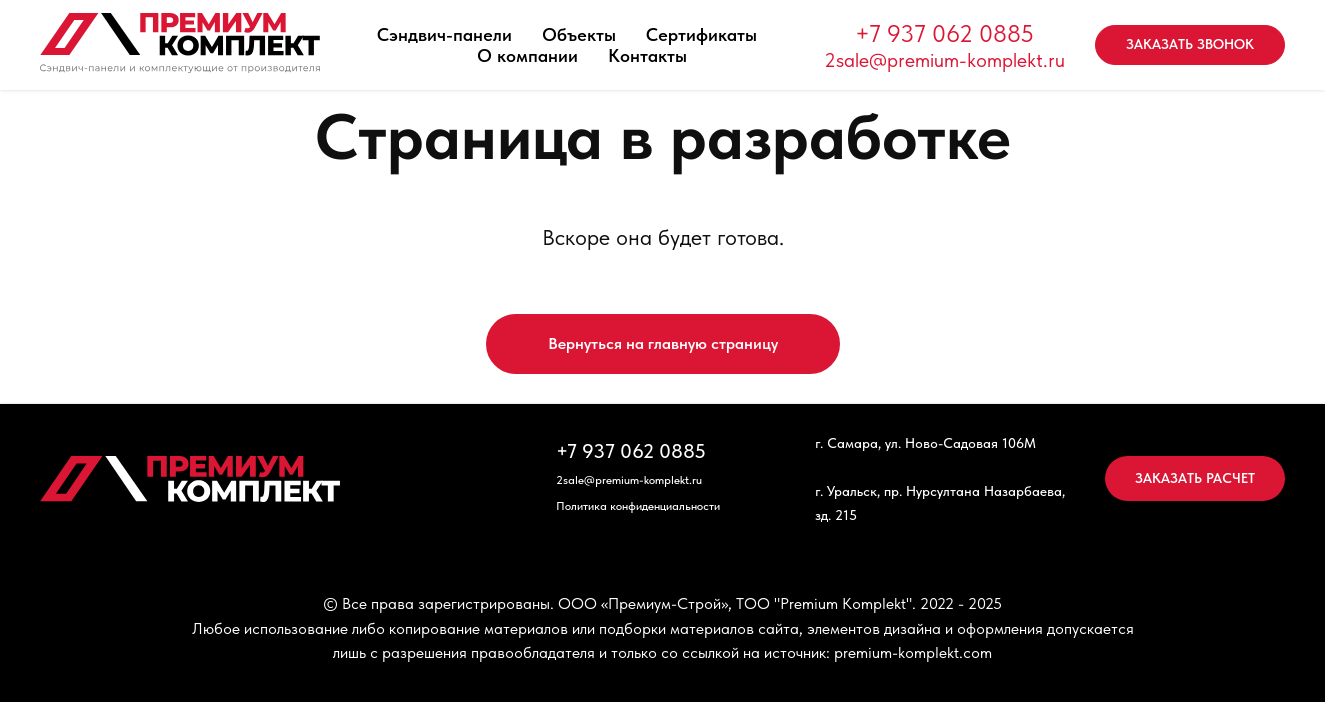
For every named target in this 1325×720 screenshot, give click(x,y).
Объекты (579, 34)
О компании (527, 55)
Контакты (647, 55)
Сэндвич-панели (444, 34)
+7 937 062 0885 (944, 33)
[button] (1190, 45)
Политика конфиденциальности (638, 506)
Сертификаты (701, 34)
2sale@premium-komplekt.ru (944, 60)
